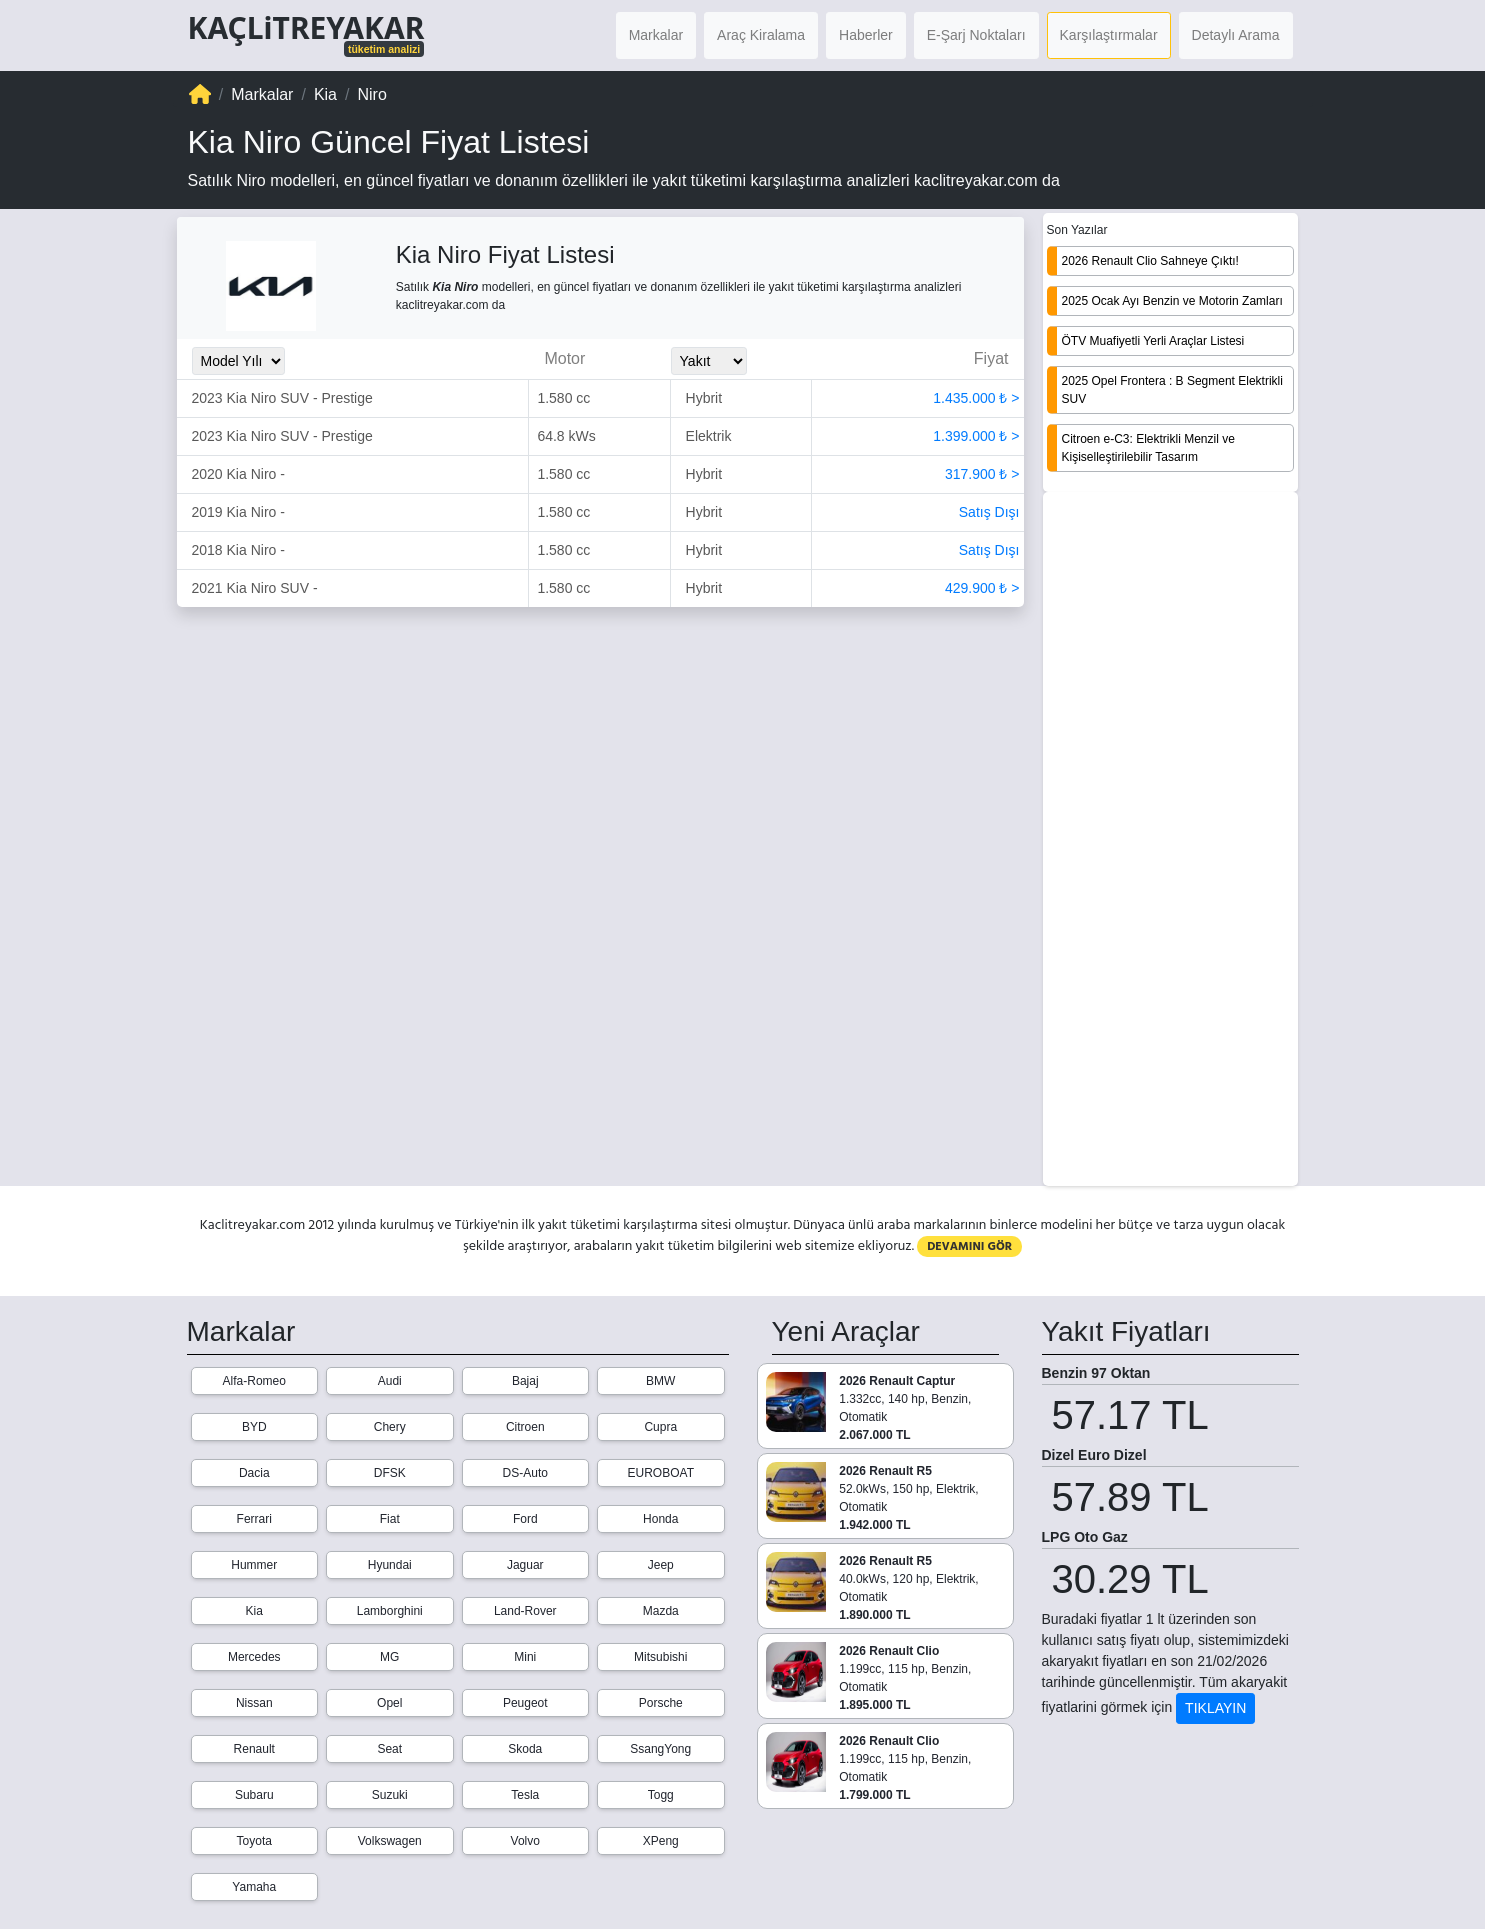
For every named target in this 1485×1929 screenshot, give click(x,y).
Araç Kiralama (761, 35)
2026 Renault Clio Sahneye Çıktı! (1150, 261)
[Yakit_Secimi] (709, 361)
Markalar (656, 35)
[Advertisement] (1170, 841)
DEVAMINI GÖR (969, 1246)
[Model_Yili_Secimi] (238, 361)
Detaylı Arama (1236, 35)
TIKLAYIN (1215, 1708)
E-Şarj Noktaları (976, 35)
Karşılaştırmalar (1109, 35)
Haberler (866, 35)
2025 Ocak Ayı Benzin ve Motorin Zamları (1172, 301)
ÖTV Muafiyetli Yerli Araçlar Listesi (1153, 341)
